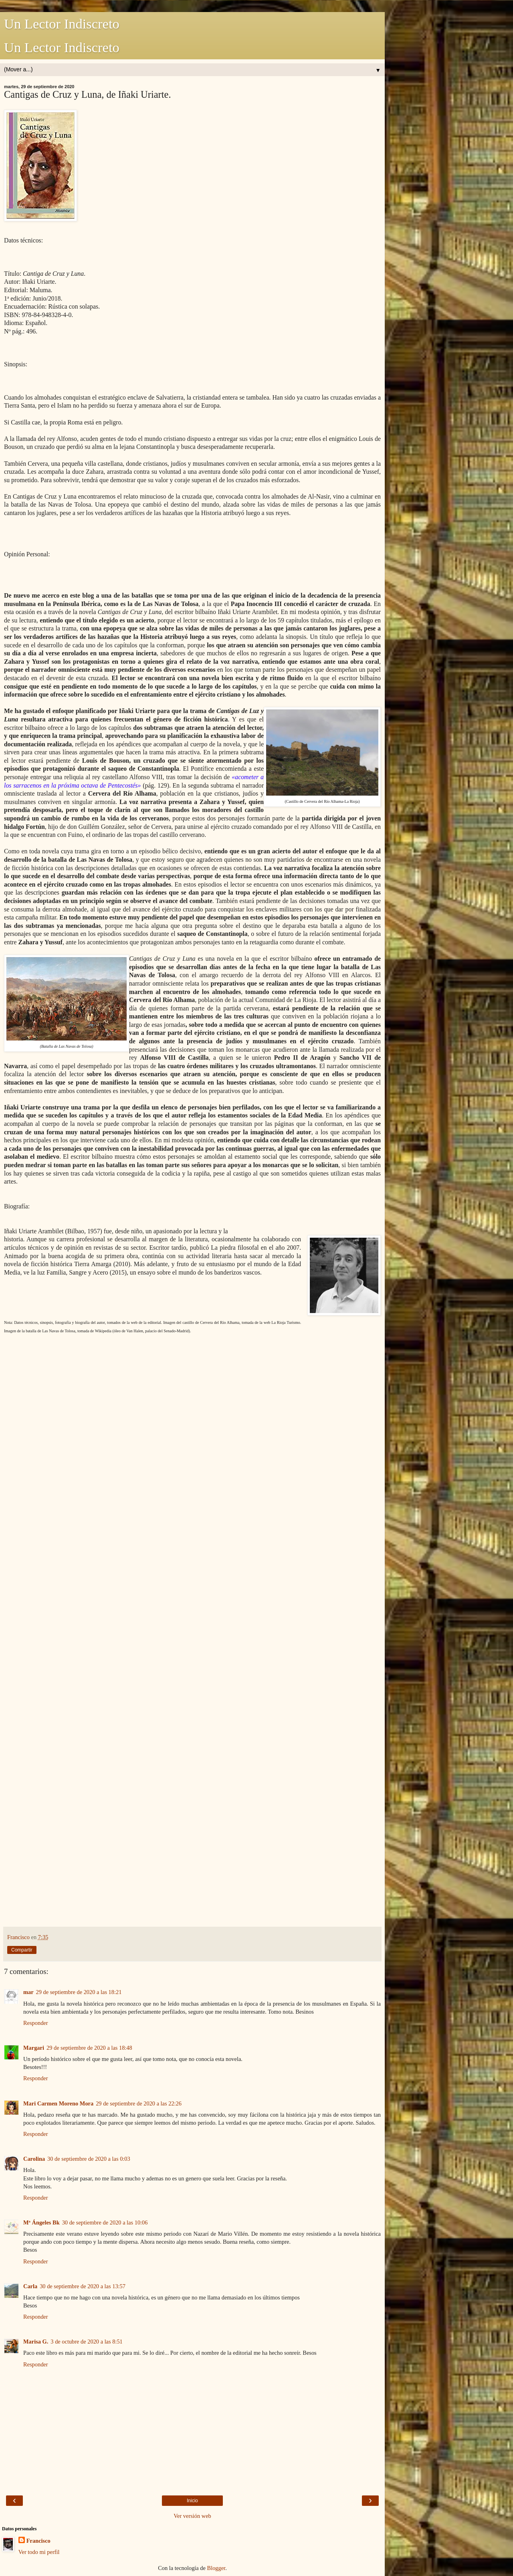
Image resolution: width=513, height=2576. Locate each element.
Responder (35, 2023)
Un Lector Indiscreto (61, 23)
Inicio (192, 2500)
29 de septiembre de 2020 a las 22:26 (139, 2103)
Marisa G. (35, 2341)
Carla (30, 2286)
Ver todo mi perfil (39, 2552)
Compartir (21, 1950)
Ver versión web (192, 2516)
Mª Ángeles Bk (41, 2222)
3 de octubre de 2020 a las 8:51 (86, 2341)
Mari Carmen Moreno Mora (58, 2103)
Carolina (34, 2159)
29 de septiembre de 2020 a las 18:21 (79, 1992)
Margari (33, 2048)
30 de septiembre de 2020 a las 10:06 (105, 2222)
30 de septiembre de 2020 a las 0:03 (88, 2159)
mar (28, 1992)
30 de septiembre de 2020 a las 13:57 (82, 2286)
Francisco (38, 2541)
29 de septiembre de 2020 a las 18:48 (89, 2048)
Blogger (216, 2568)
